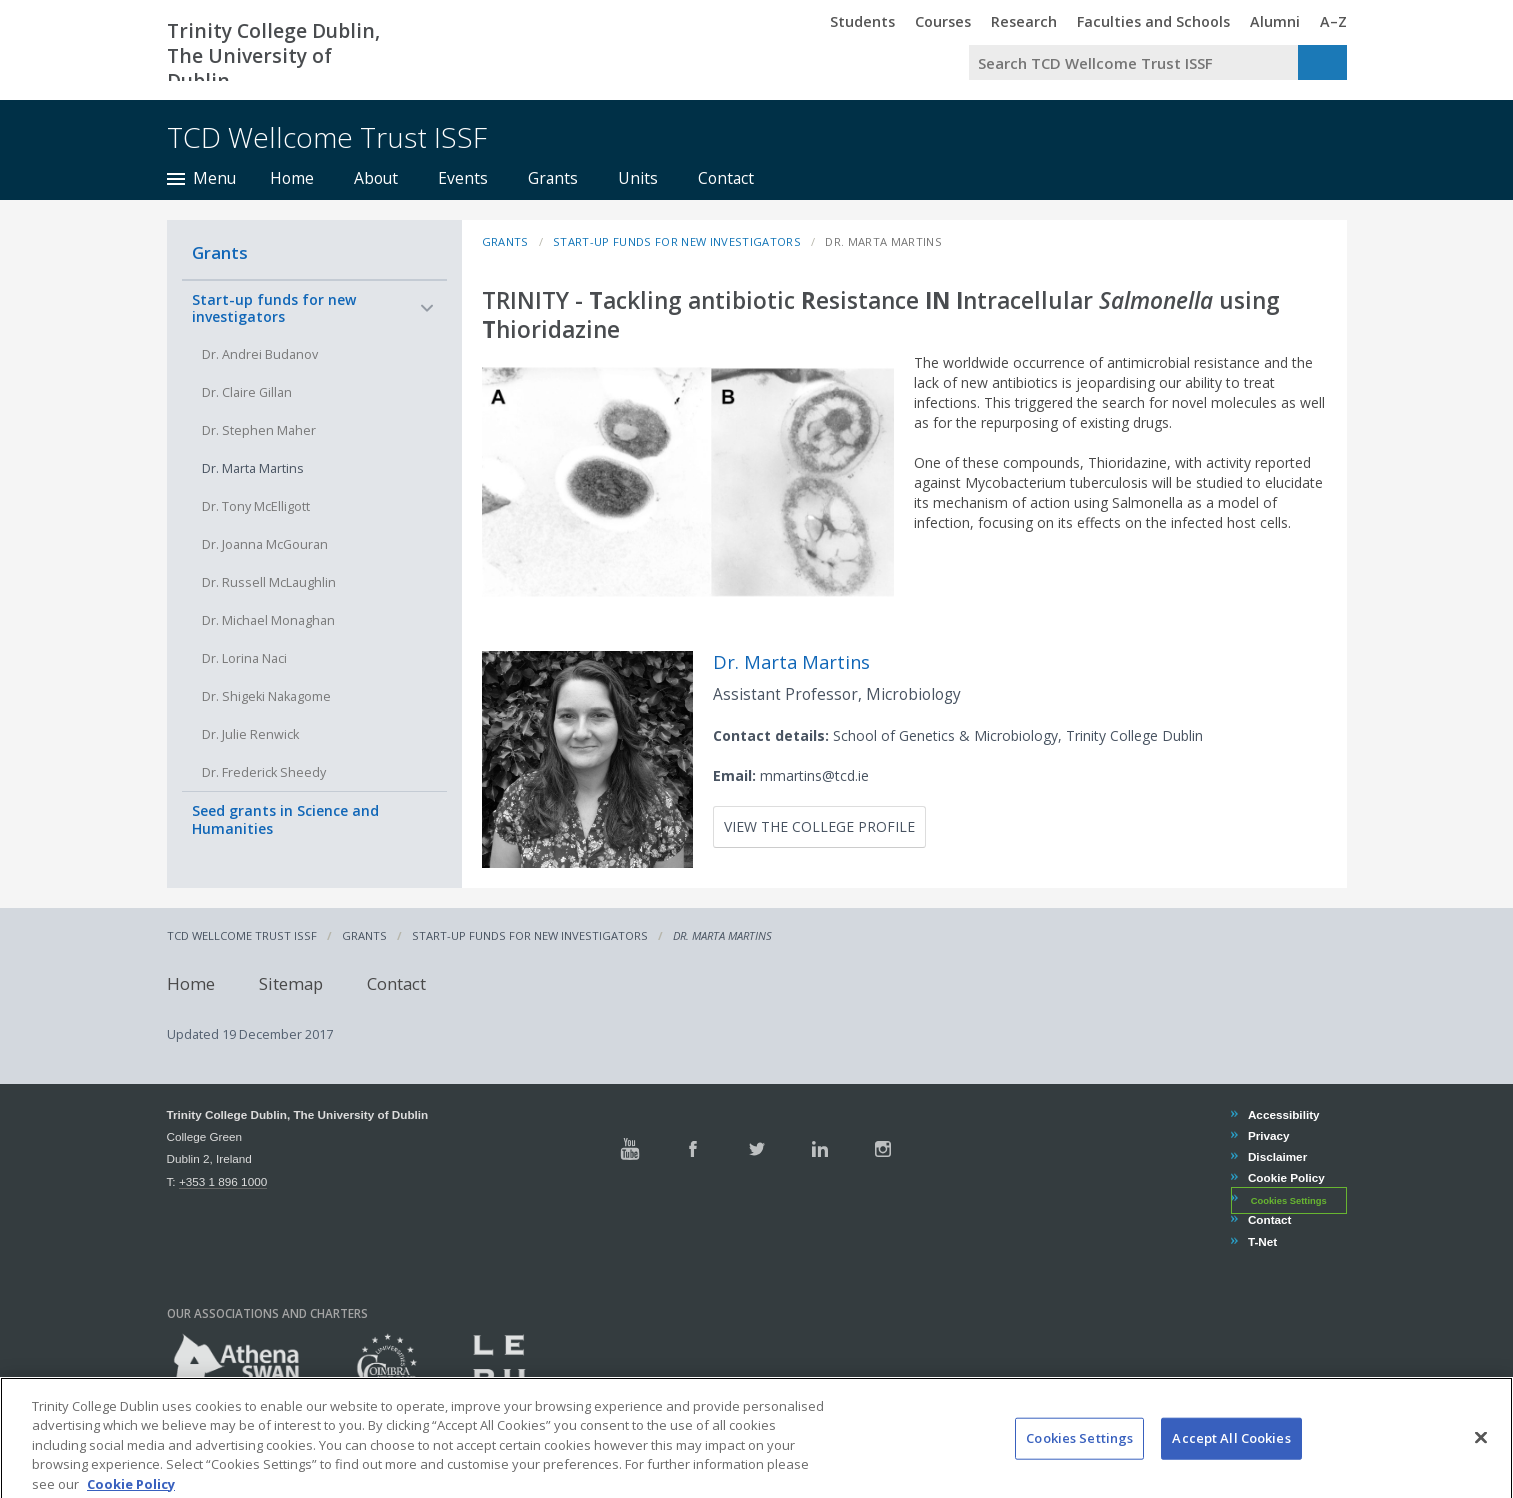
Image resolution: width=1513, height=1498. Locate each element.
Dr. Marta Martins (253, 468)
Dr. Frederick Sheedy (264, 772)
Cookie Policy (1286, 1177)
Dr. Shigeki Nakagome (266, 696)
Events (463, 178)
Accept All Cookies (1231, 1461)
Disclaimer (1277, 1156)
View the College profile (819, 826)
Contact (726, 178)
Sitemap (291, 983)
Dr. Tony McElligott (256, 506)
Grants (553, 178)
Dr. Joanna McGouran (265, 544)
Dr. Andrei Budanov (260, 354)
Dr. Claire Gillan (247, 392)
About (376, 178)
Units (638, 178)
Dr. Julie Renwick (250, 734)
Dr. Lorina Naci (244, 658)
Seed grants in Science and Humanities (285, 819)
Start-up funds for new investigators (274, 308)
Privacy (1268, 1135)
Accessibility (1283, 1114)
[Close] (1481, 1461)
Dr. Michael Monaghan (268, 620)
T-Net (1262, 1241)
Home (292, 178)
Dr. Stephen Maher (259, 430)
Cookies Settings (1289, 1200)
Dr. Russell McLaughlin (269, 582)
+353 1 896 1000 (223, 1181)
